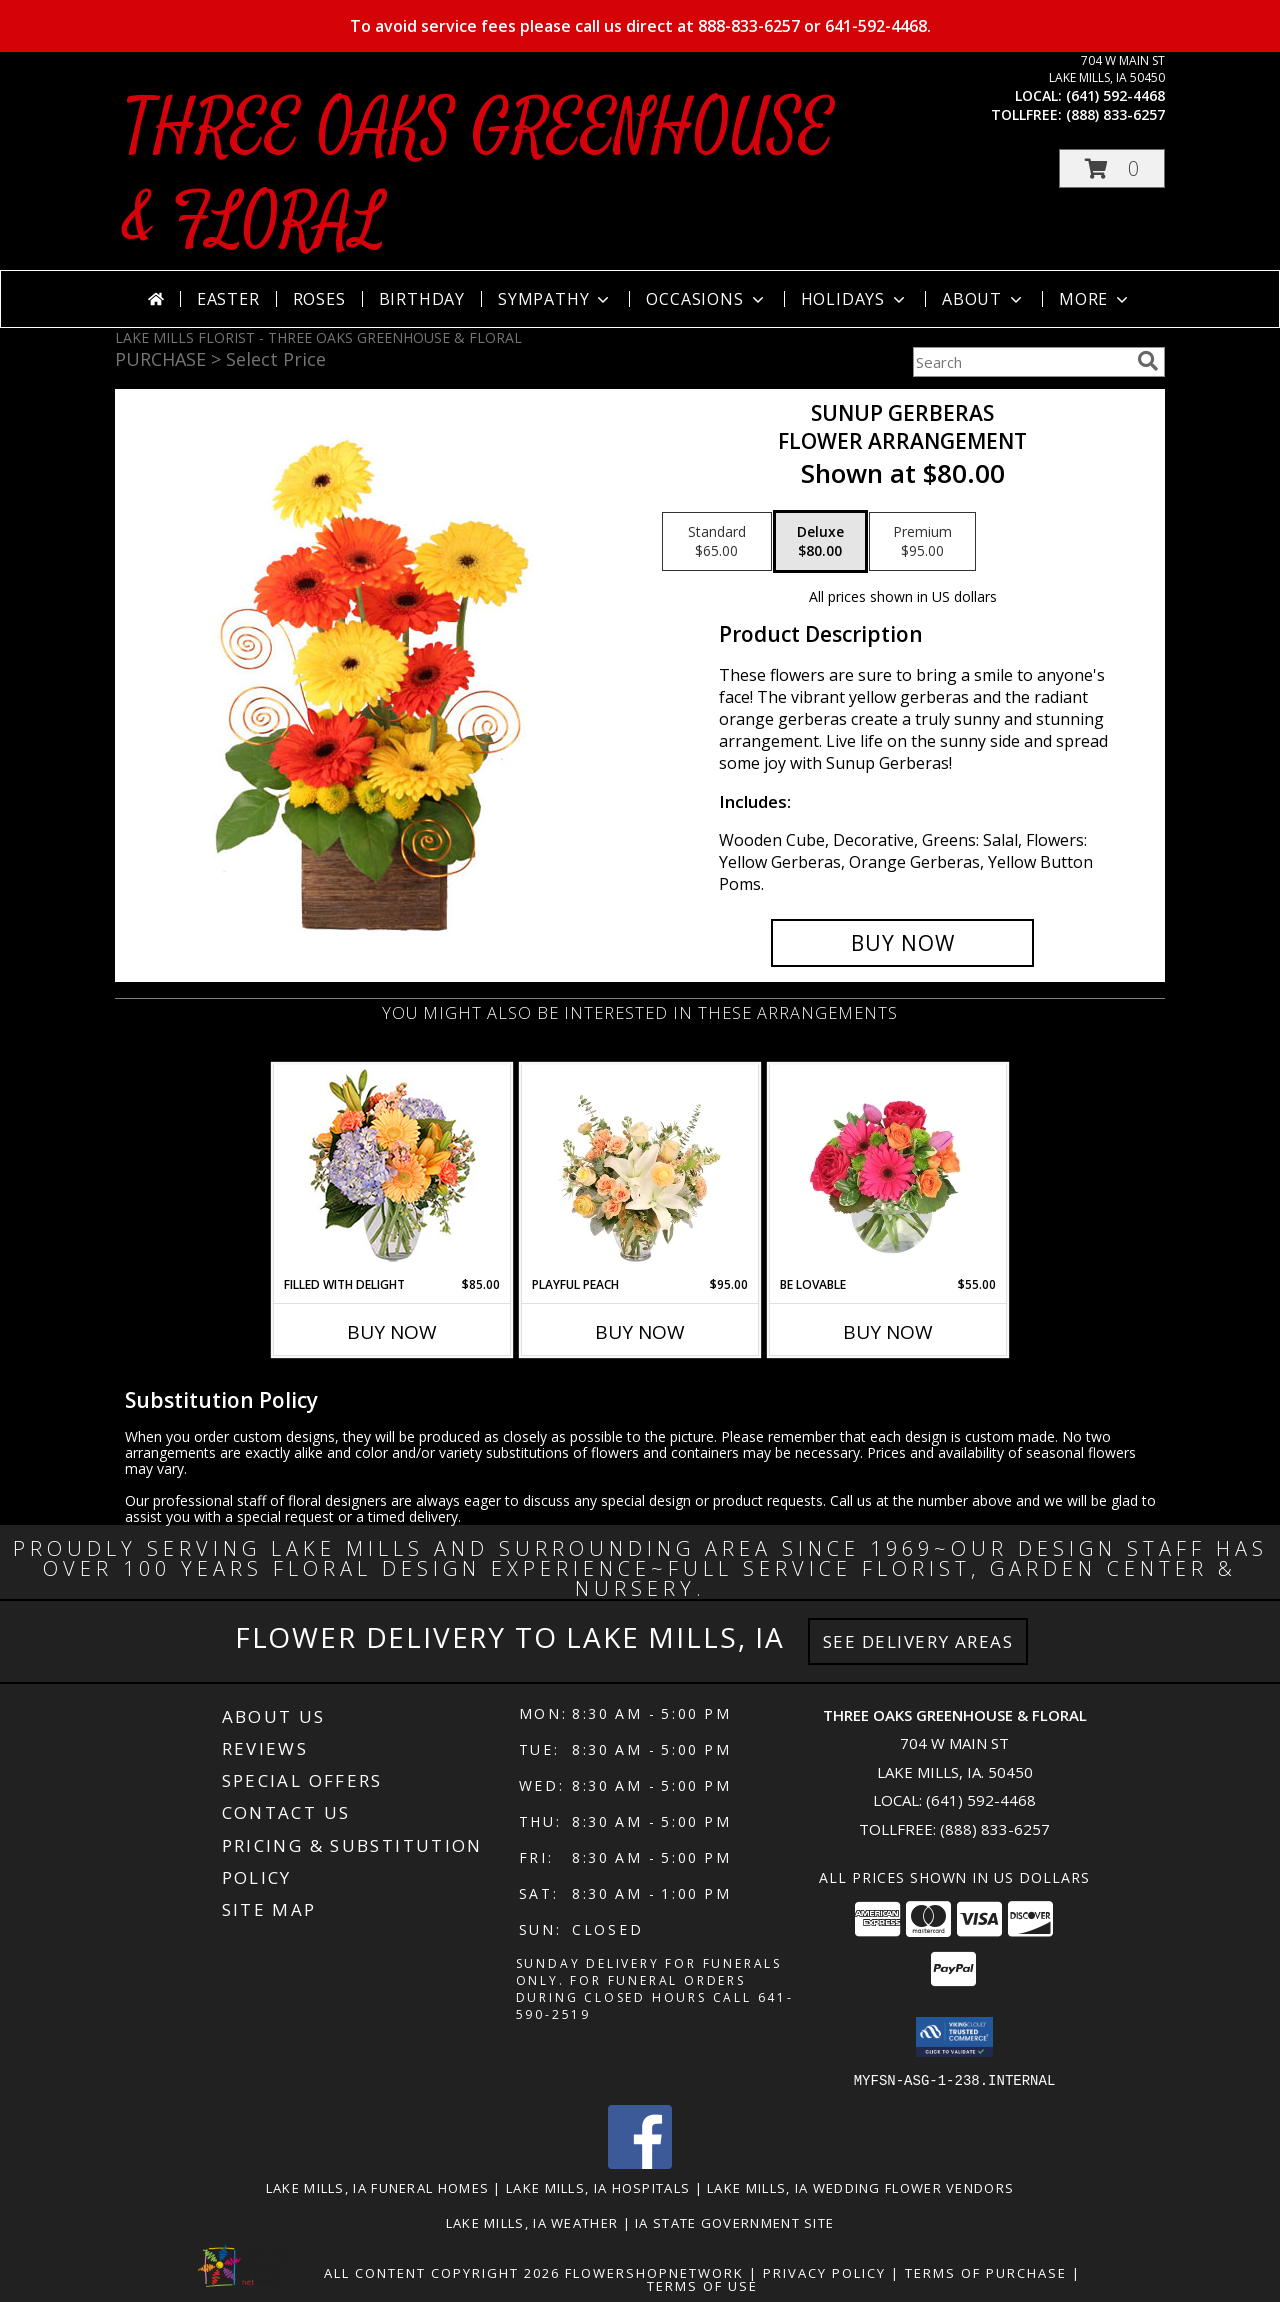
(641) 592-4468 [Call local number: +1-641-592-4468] (1115, 95)
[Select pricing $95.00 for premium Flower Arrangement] (922, 542)
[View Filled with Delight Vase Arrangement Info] (392, 1170)
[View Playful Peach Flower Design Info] (640, 1170)
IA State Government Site (734, 2222)
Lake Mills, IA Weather (532, 2222)
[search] (1148, 361)
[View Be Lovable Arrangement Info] (888, 1170)
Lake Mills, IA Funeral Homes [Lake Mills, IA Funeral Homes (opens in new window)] (377, 2187)
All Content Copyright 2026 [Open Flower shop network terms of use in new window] (442, 2272)
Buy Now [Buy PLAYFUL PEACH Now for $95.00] (640, 1332)
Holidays (855, 299)
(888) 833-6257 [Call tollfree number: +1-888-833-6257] (1115, 114)
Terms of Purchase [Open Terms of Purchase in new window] (986, 2272)
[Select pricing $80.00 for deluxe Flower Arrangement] (820, 542)
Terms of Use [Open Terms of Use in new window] (702, 2285)
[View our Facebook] (640, 2162)
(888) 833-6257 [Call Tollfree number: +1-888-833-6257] (995, 1829)
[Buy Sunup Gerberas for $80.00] (902, 943)
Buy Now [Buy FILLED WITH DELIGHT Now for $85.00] (392, 1332)
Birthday (422, 299)
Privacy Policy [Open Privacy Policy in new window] (824, 2272)
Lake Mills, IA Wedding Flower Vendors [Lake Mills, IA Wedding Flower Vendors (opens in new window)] (860, 2187)
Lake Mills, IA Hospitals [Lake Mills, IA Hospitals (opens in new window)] (598, 2187)
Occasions (706, 299)
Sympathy (555, 299)
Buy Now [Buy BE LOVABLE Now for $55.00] (888, 1332)
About (984, 299)
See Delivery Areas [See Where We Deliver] (918, 1641)
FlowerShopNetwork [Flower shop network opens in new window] (654, 2272)
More (1095, 299)
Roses (319, 299)
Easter (228, 299)
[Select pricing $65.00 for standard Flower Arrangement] (717, 542)
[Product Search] (1021, 362)
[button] (1112, 168)
